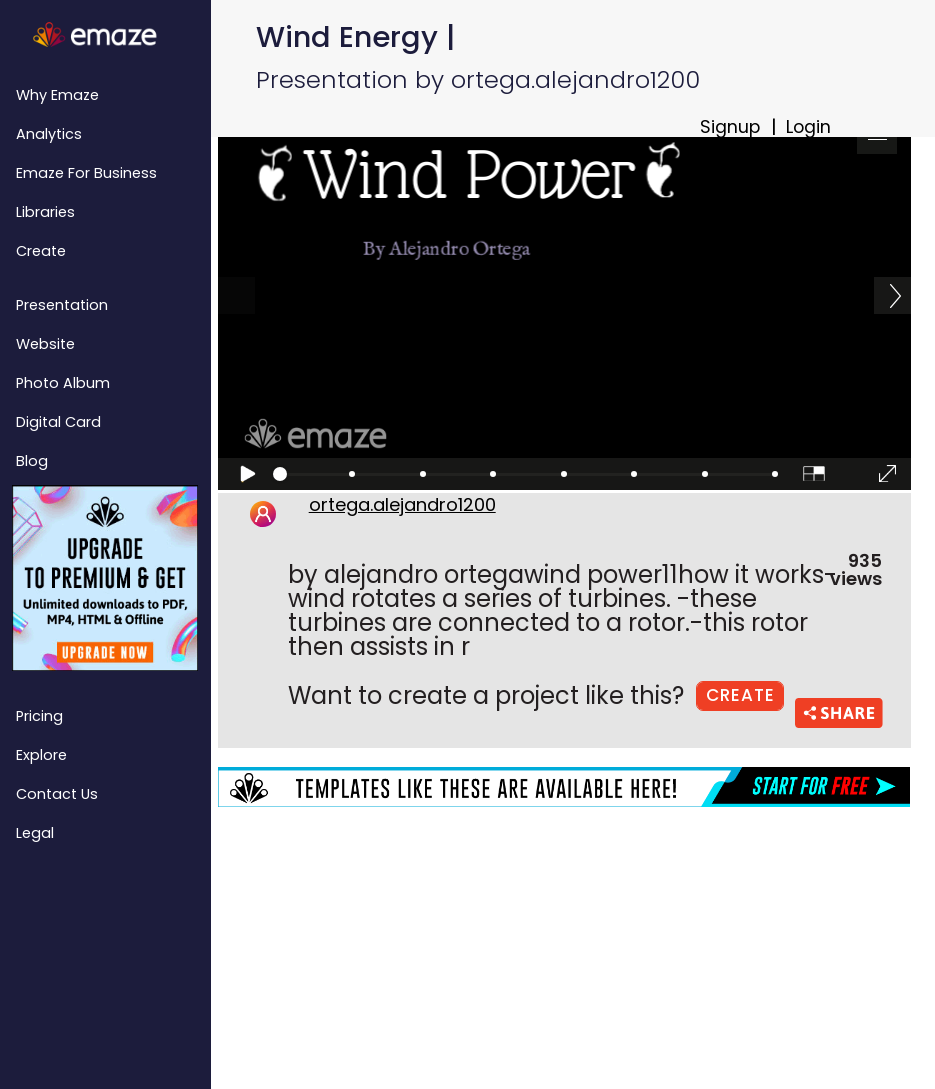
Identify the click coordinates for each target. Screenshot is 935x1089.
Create (41, 251)
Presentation (62, 305)
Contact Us (57, 794)
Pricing (39, 716)
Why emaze (57, 95)
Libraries (45, 212)
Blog (32, 461)
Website (45, 344)
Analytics (49, 134)
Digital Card (58, 422)
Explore (41, 755)
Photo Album (63, 383)
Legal (35, 833)
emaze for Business (86, 173)
